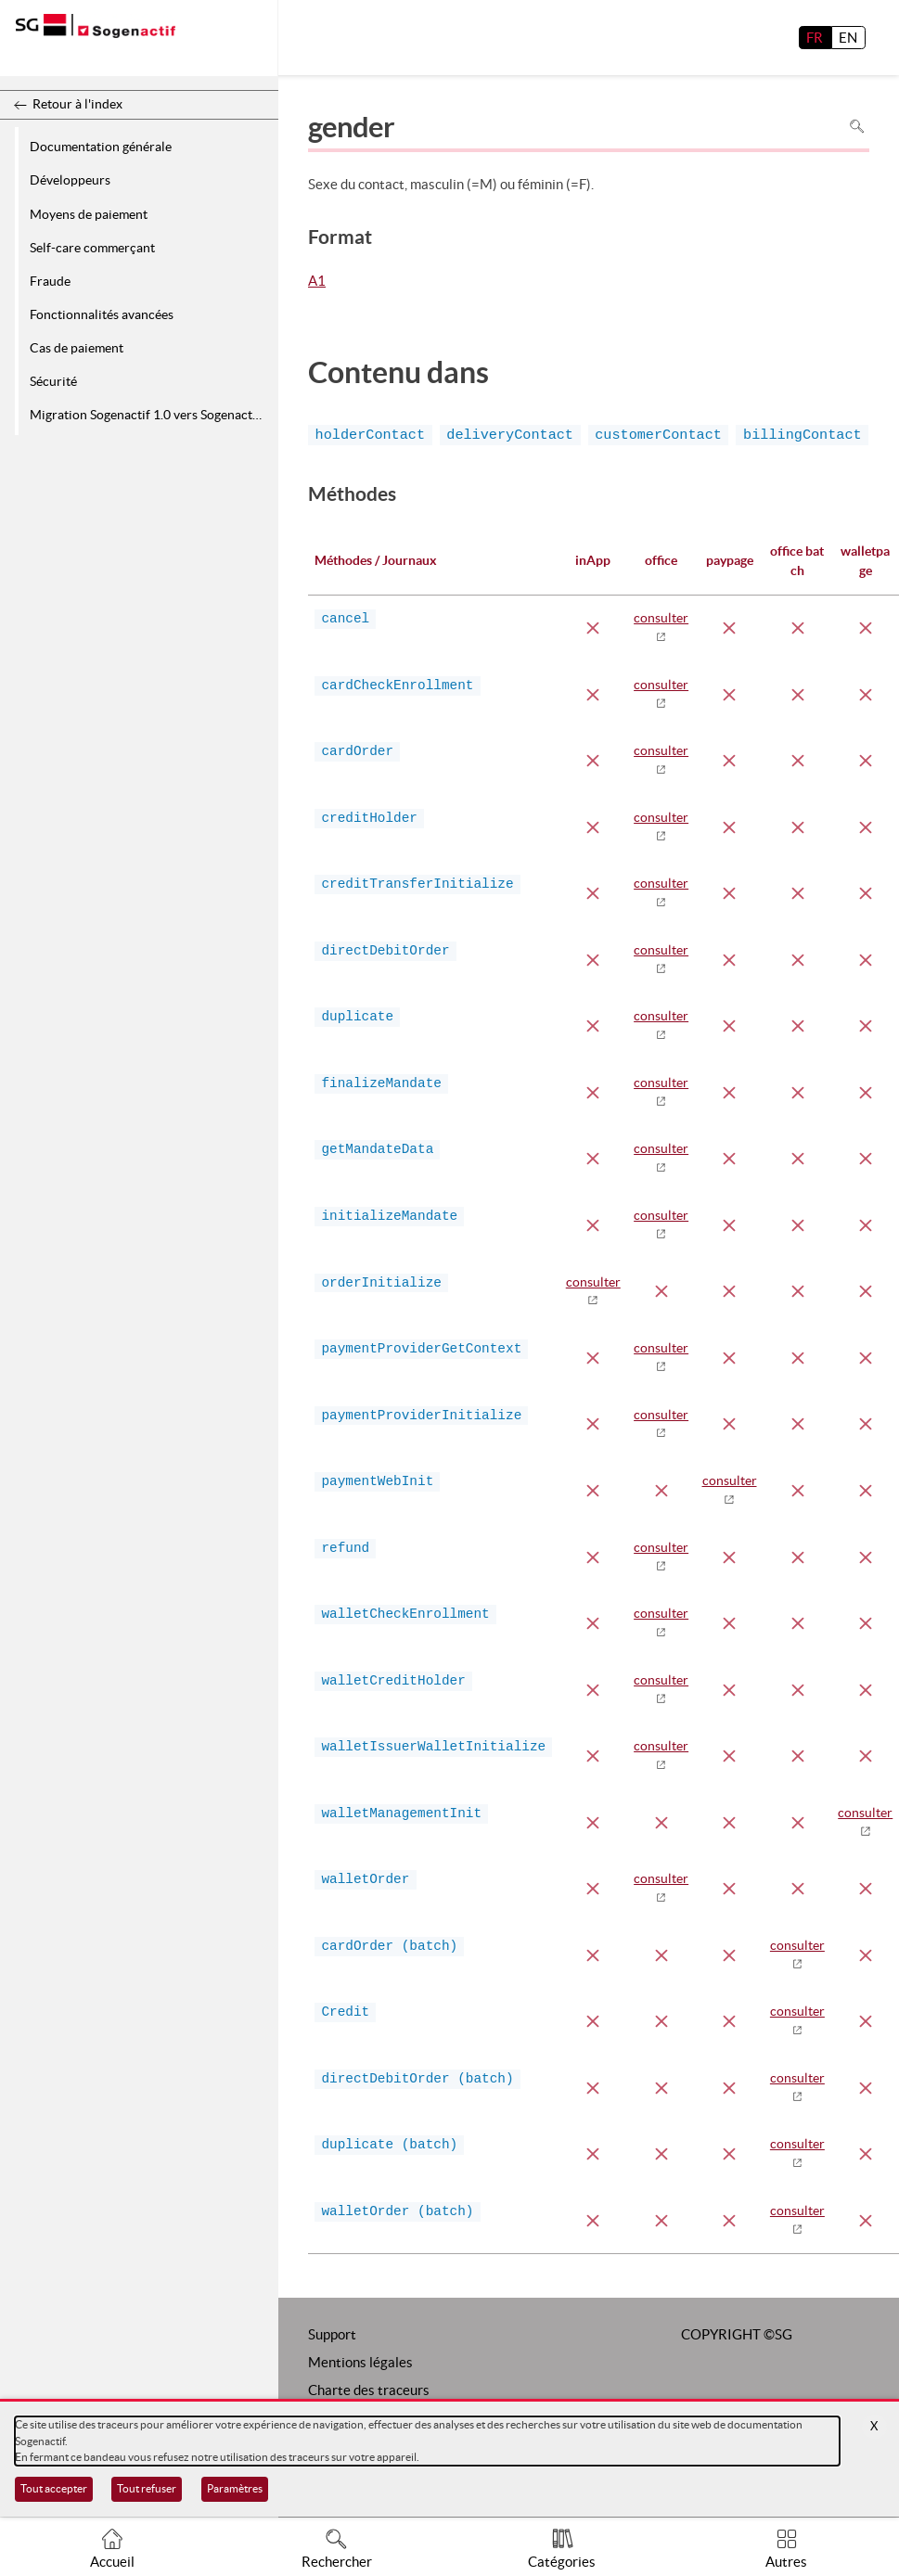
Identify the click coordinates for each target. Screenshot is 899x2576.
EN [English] (848, 37)
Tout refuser (146, 2488)
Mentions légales (360, 2362)
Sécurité (53, 381)
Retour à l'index (77, 103)
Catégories (562, 2562)
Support (332, 2334)
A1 (317, 282)
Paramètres (235, 2488)
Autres (786, 2562)
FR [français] (814, 37)
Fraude (50, 281)
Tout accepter (53, 2488)
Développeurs (70, 180)
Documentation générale (101, 146)
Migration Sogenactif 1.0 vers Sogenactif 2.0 (151, 414)
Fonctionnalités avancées (101, 314)
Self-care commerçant (92, 247)
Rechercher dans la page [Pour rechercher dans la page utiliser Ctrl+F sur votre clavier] (856, 126)
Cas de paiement (76, 347)
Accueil (112, 2562)
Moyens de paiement (89, 214)
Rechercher (337, 2562)
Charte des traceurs (369, 2390)
